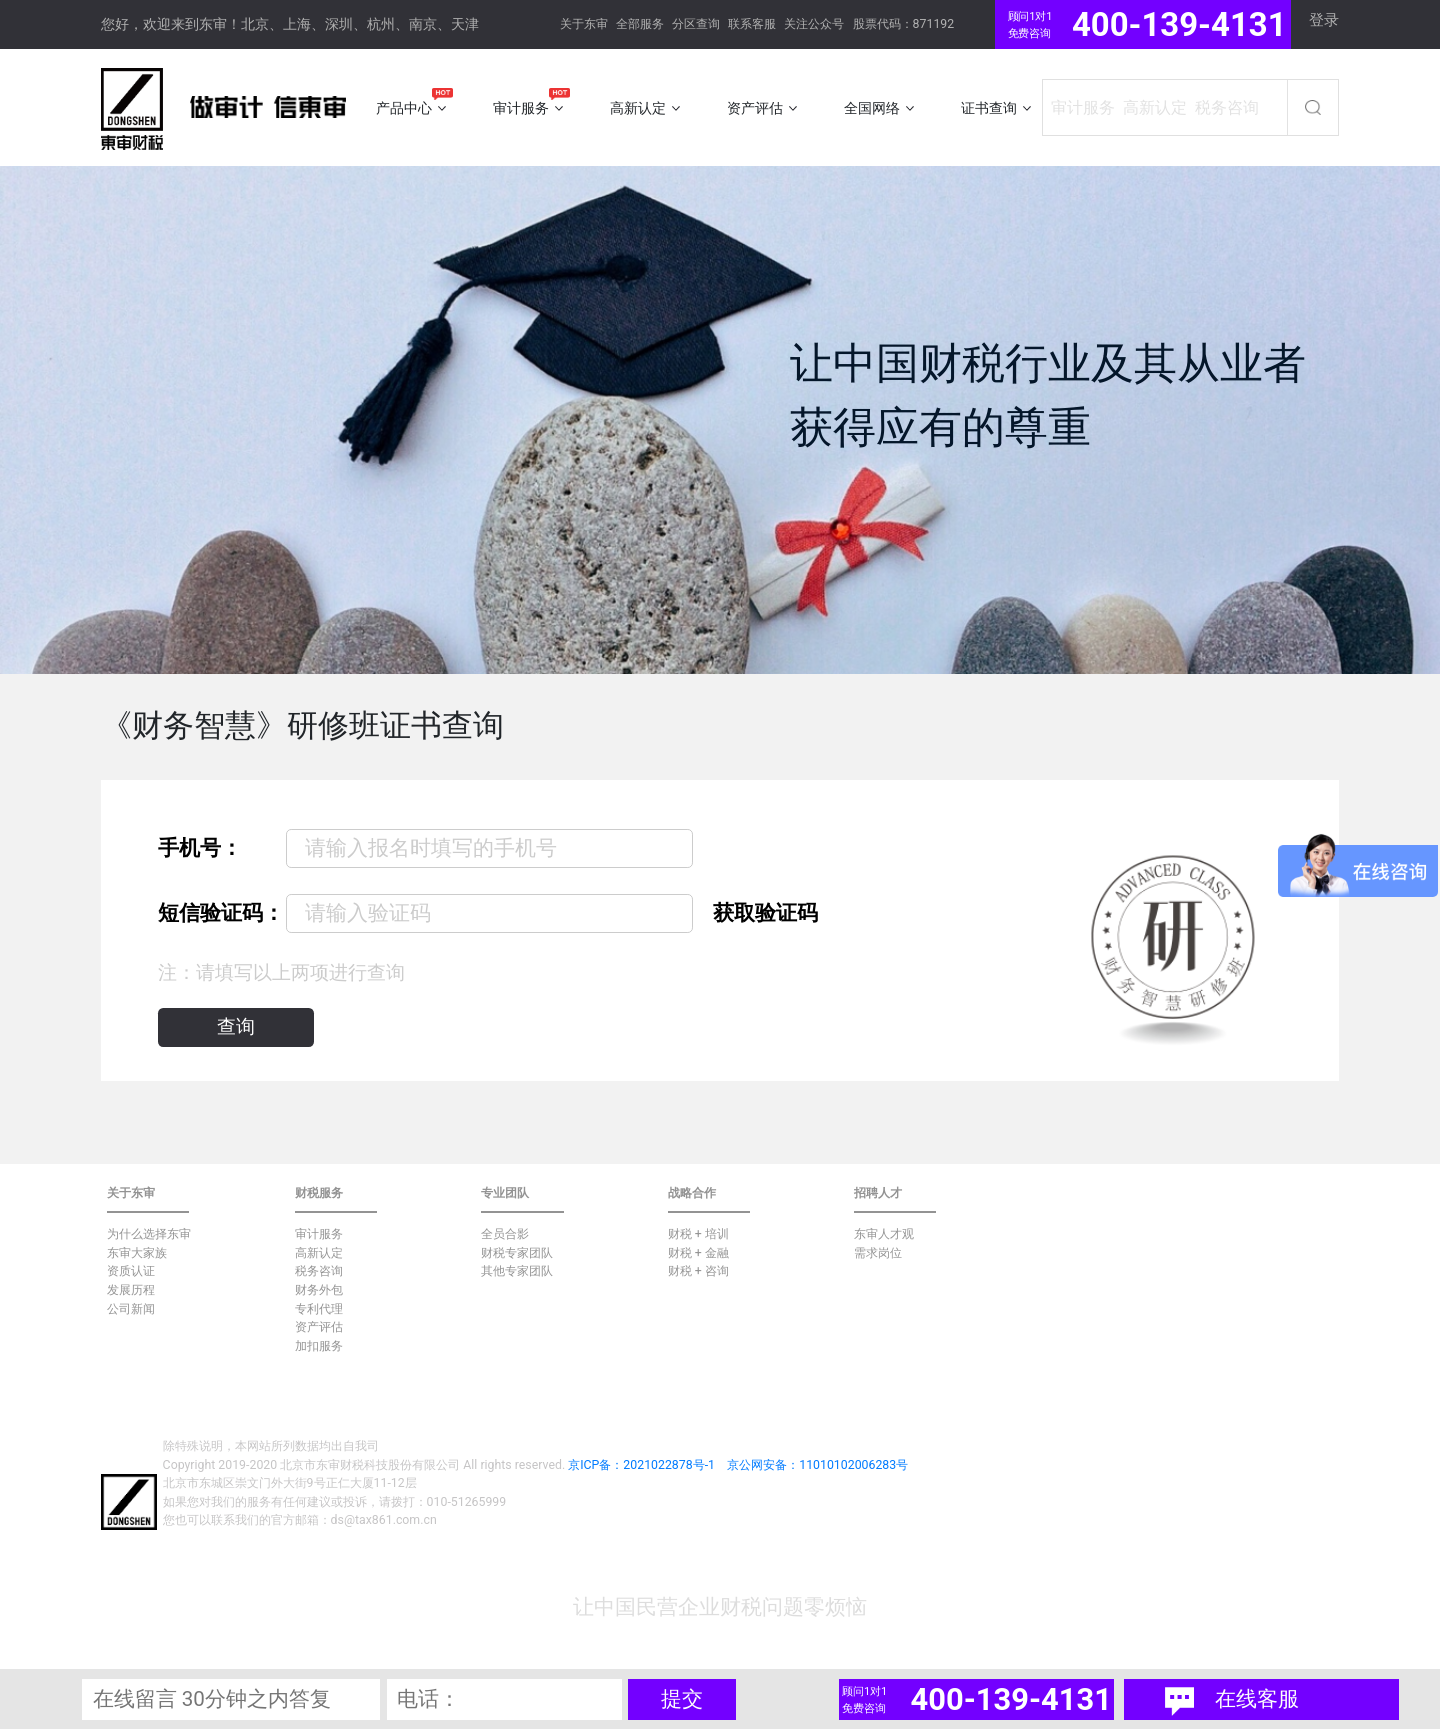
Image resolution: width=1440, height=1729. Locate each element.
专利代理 (319, 1309)
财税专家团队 (517, 1253)
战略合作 (692, 1193)
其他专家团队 (517, 1271)
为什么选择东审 (149, 1234)
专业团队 (505, 1193)
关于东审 (584, 24)
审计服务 (319, 1234)
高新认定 (319, 1253)
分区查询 (696, 24)
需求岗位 (878, 1253)
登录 (1324, 20)
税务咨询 (319, 1271)
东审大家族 (137, 1253)
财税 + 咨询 (698, 1271)
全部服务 (640, 24)
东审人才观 (884, 1234)
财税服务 (319, 1193)
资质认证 (131, 1271)
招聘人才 (878, 1193)
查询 (236, 1026)
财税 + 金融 (698, 1253)
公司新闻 (131, 1309)
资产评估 (319, 1327)
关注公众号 (814, 24)
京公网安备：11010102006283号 (817, 1465)
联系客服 (752, 24)
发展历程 (131, 1290)
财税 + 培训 (698, 1234)
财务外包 (319, 1290)
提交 (682, 1699)
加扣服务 (319, 1346)
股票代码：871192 (904, 24)
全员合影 (505, 1234)
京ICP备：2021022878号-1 (641, 1465)
